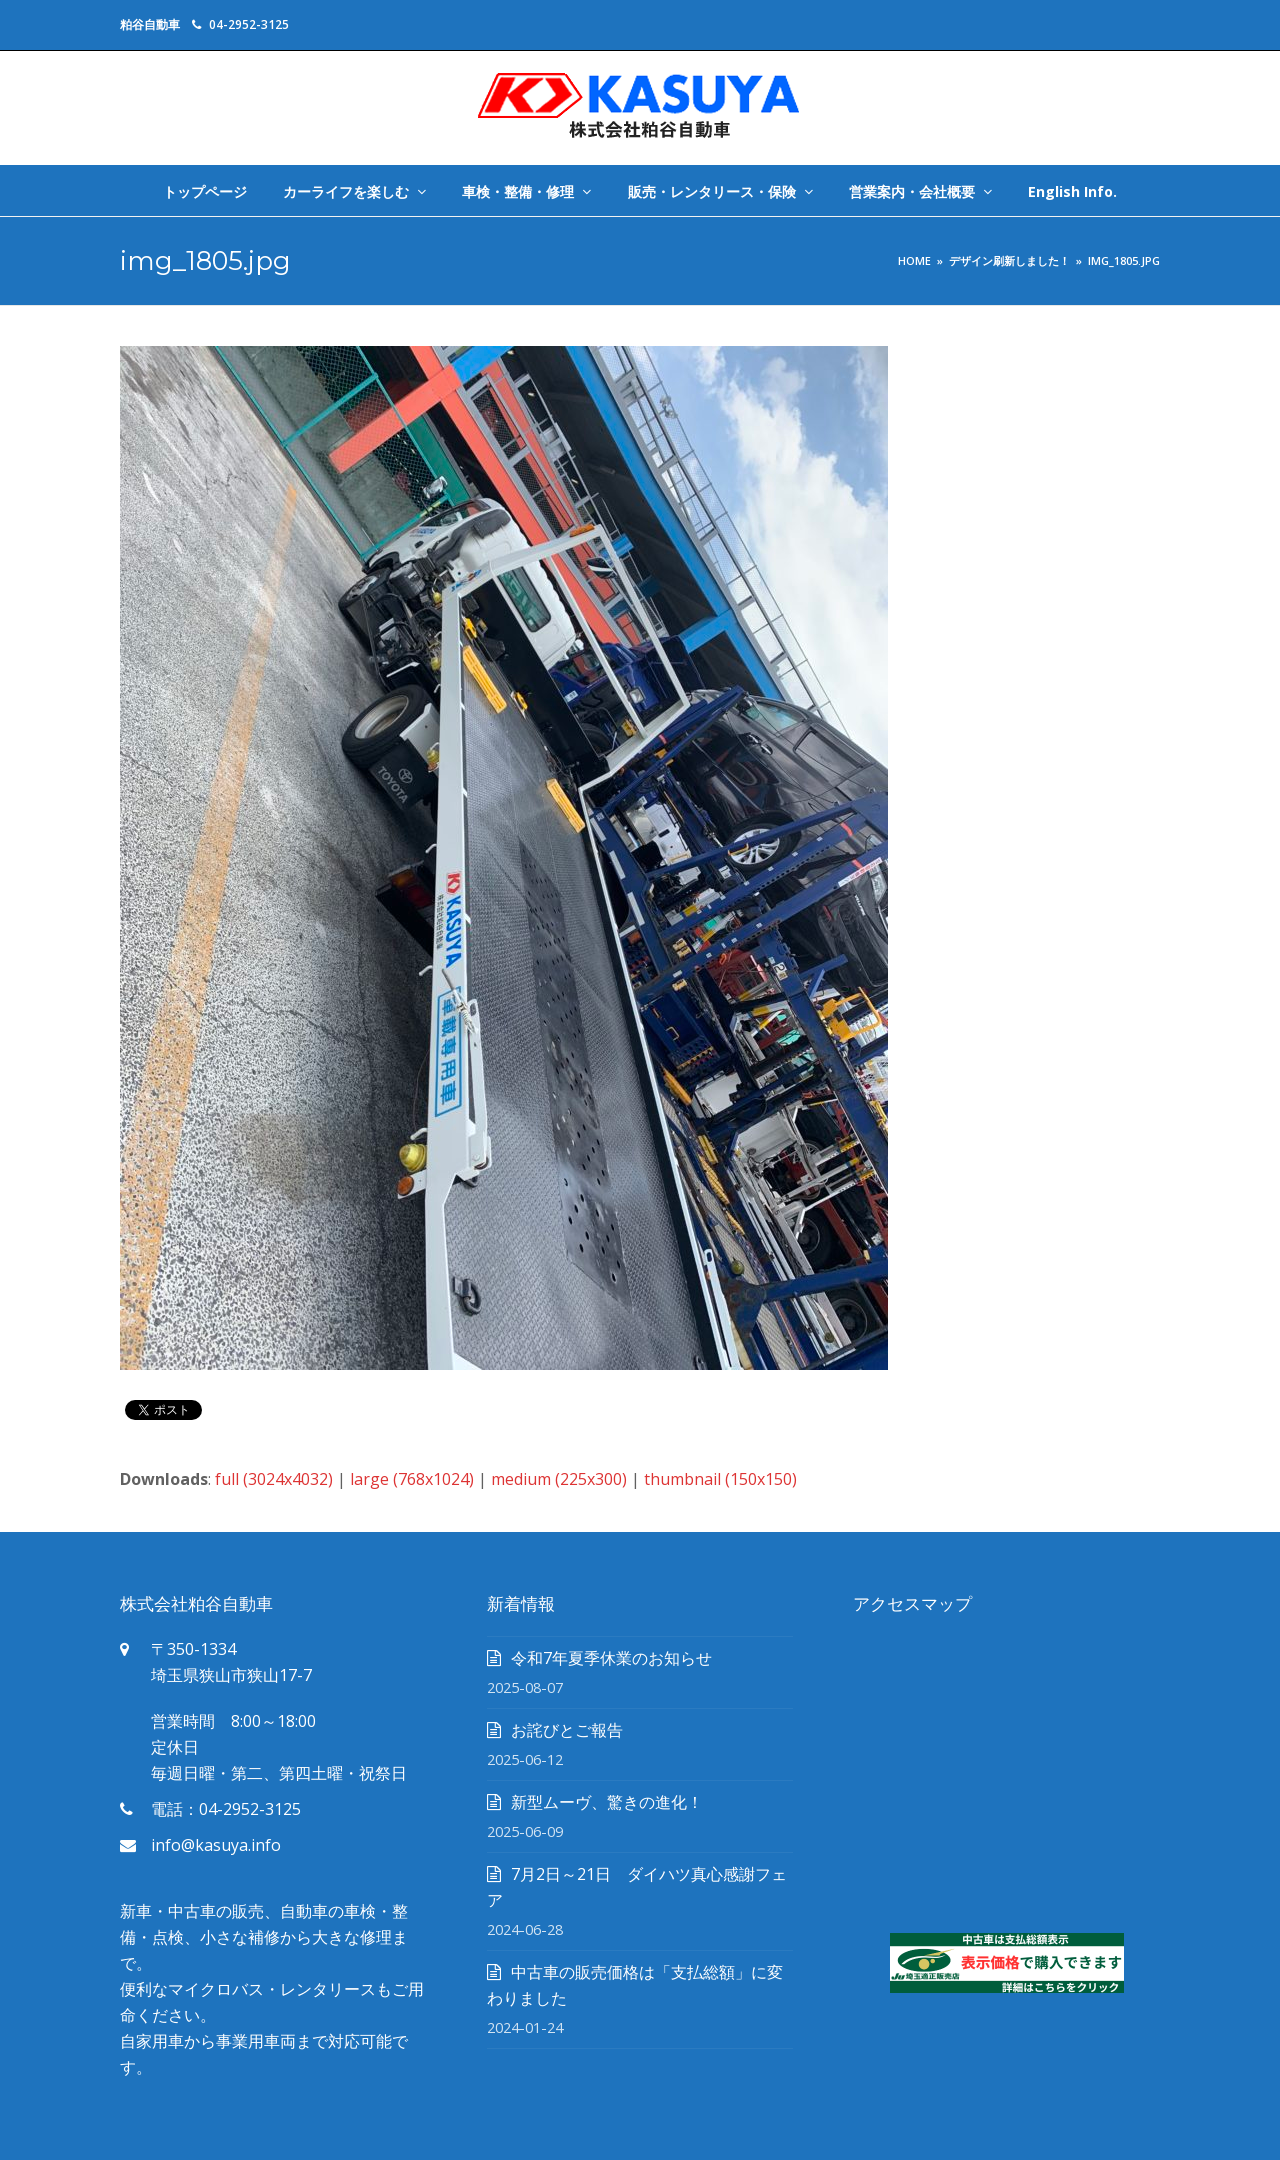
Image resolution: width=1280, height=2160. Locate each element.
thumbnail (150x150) (720, 1479)
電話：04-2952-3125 (226, 1809)
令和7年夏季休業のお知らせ (611, 1658)
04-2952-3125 (249, 24)
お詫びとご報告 (567, 1730)
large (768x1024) (412, 1479)
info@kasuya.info (216, 1845)
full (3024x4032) (274, 1479)
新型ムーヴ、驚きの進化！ (607, 1802)
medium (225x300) (559, 1479)
